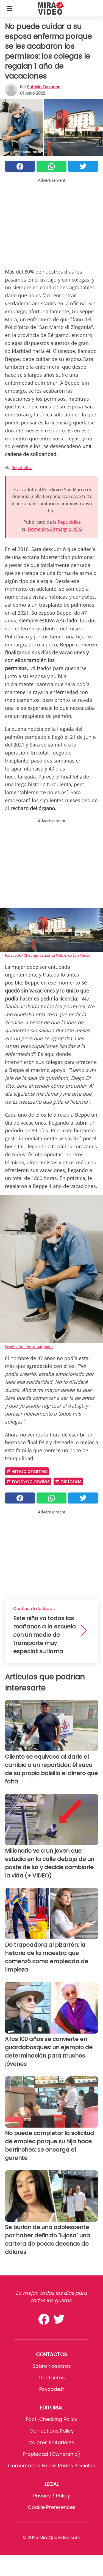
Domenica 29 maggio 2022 (55, 529)
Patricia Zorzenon (43, 87)
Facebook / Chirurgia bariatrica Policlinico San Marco (47, 955)
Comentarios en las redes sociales (51, 2465)
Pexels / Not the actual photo (29, 1346)
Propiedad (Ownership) (51, 2454)
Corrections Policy (51, 2430)
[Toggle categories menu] (9, 8)
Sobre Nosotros (51, 2366)
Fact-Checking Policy (51, 2419)
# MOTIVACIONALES (28, 1481)
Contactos (51, 2377)
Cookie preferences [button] (52, 2507)
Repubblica (22, 467)
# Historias (68, 1481)
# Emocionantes (27, 1471)
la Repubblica (67, 522)
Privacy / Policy (51, 2495)
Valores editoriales (51, 2442)
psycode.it (51, 2389)
